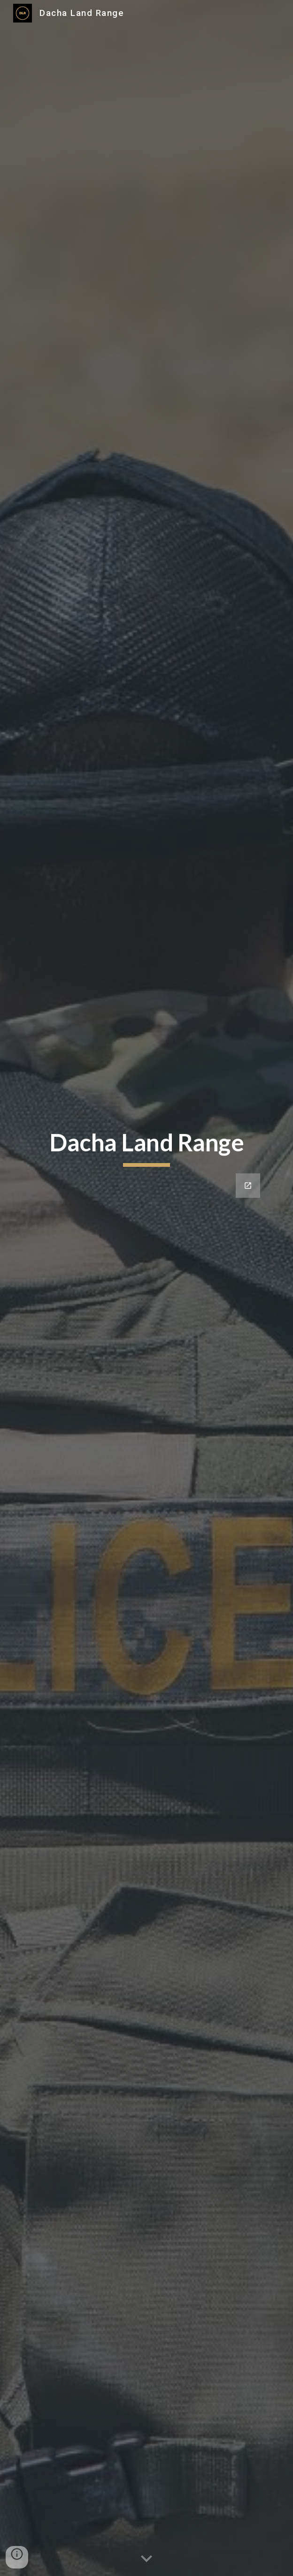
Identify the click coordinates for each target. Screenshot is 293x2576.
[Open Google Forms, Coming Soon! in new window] (248, 1185)
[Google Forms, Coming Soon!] (146, 1314)
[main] (146, 1147)
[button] (146, 2559)
